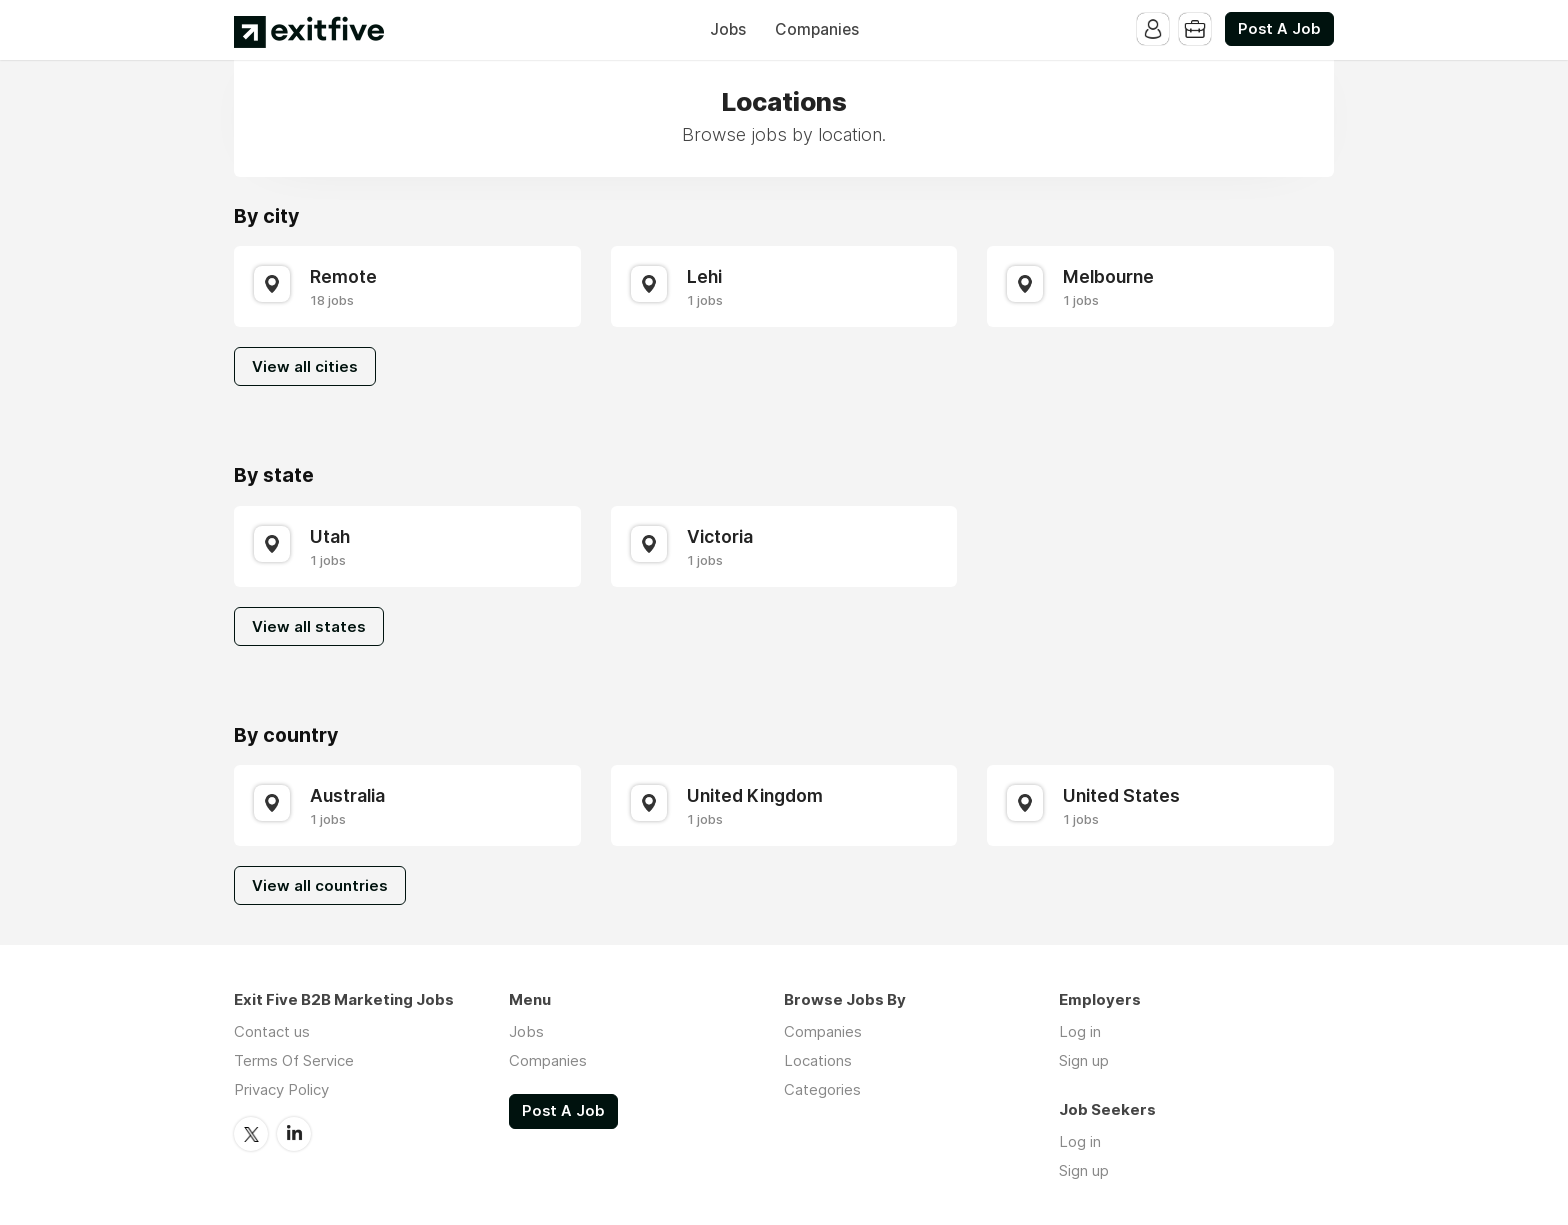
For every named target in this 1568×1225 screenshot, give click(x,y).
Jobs (728, 29)
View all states (309, 626)
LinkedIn (294, 1134)
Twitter (251, 1134)
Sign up (1084, 1060)
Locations (818, 1060)
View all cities (305, 366)
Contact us (272, 1031)
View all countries (320, 885)
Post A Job (1279, 29)
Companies (817, 29)
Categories (822, 1089)
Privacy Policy (281, 1089)
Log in (1080, 1031)
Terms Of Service (294, 1060)
